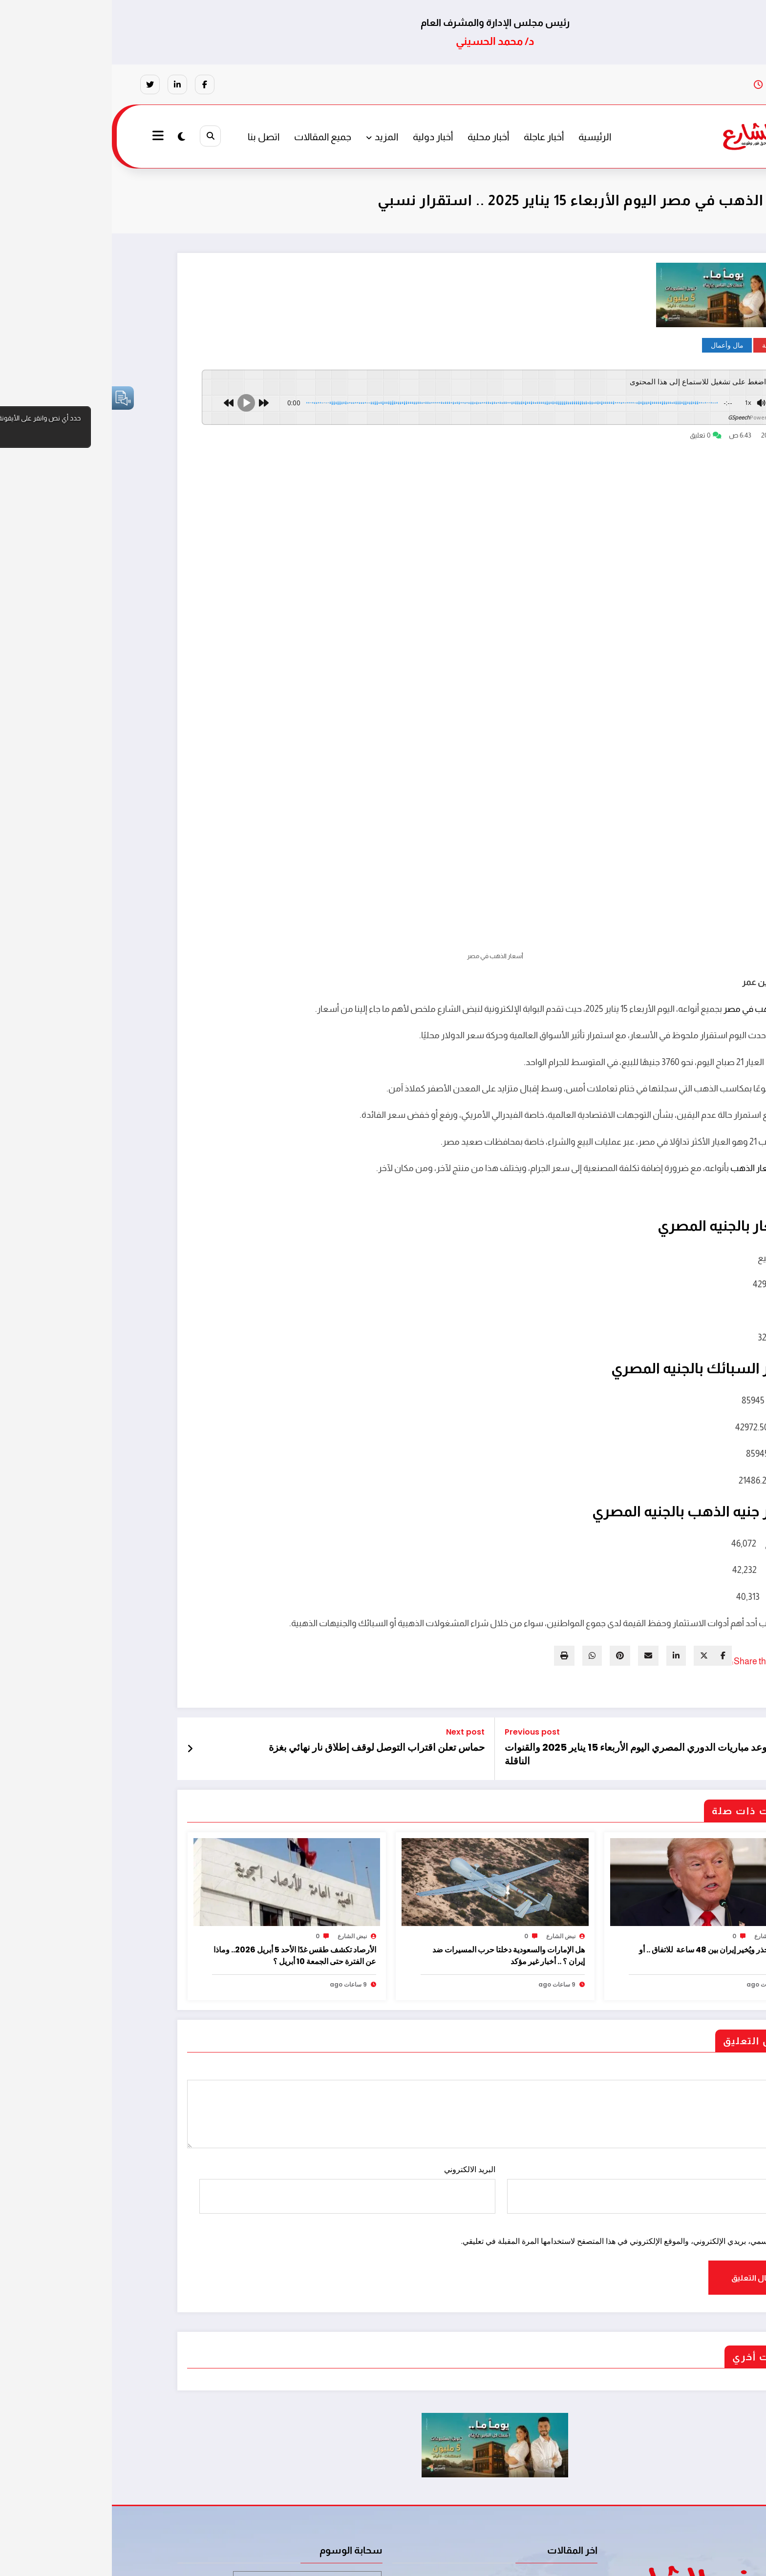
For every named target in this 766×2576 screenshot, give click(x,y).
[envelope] (536, 1489)
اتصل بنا (152, 136)
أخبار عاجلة (432, 136)
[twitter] (592, 1489)
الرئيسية (483, 136)
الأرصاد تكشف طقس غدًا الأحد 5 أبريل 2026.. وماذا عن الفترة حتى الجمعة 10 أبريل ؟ (183, 1789)
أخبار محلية (376, 136)
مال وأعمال (615, 345)
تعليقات (383, 1940)
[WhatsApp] (480, 1489)
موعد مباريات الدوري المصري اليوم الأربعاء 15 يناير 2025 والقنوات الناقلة (526, 1587)
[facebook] (611, 1489)
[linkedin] (564, 1489)
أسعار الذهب (642, 1001)
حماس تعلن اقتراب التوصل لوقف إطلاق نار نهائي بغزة (265, 1581)
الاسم (543, 2022)
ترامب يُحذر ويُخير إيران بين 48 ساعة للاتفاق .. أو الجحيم (604, 1789)
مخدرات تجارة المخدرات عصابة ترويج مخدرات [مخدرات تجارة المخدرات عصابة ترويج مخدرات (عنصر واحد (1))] (195, 2414)
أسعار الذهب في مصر (651, 842)
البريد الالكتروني (235, 2022)
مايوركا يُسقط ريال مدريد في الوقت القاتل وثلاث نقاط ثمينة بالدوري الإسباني (457, 2451)
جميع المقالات (210, 136)
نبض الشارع (657, 1769)
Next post (353, 1565)
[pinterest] (508, 1489)
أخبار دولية (321, 136)
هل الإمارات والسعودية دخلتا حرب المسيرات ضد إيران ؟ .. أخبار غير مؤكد (396, 1789)
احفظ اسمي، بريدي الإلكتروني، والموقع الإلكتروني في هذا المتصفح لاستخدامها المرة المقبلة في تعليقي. (513, 2074)
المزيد (270, 136)
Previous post (420, 1565)
